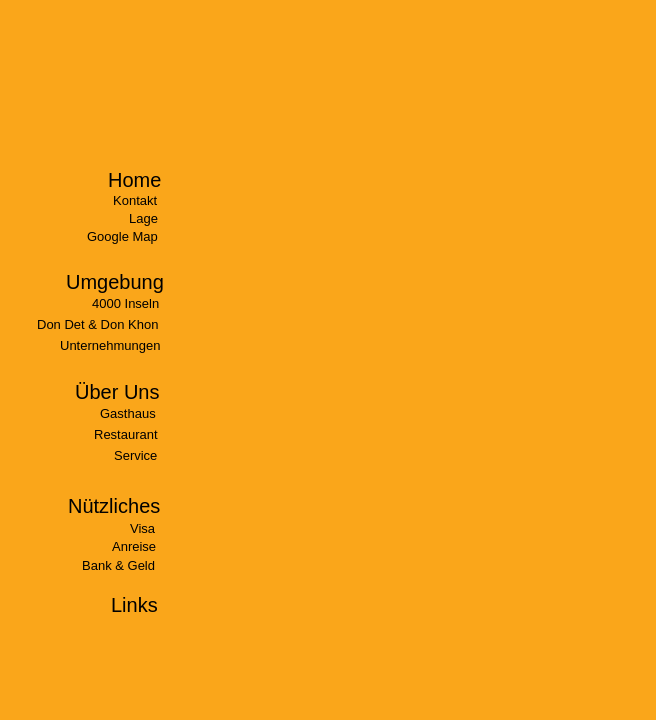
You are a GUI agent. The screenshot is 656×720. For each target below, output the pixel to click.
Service (135, 455)
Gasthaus (128, 413)
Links (134, 605)
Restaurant (126, 434)
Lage (143, 218)
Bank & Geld (118, 565)
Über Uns (117, 392)
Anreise (134, 546)
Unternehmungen (110, 345)
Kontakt (135, 200)
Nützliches (114, 506)
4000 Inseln (125, 303)
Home (134, 180)
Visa (142, 528)
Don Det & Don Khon (97, 324)
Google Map (122, 236)
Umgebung (115, 282)
